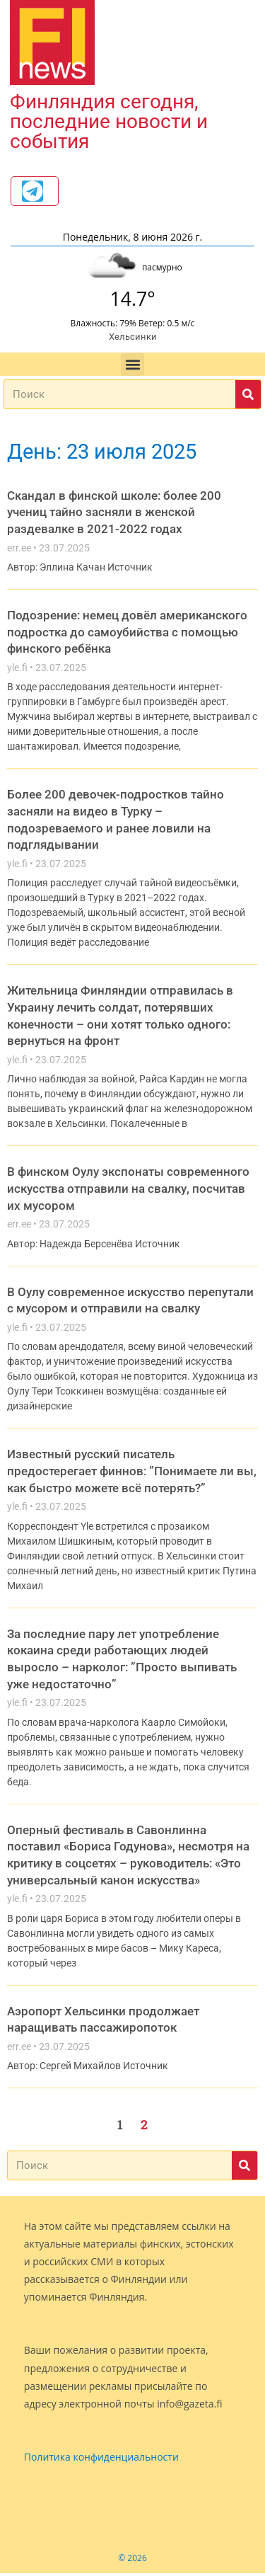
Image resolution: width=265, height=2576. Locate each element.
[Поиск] (248, 397)
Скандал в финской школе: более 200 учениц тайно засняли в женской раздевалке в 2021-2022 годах (114, 515)
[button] (132, 367)
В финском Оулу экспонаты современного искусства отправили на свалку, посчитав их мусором (128, 1191)
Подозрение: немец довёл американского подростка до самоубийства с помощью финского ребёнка (127, 634)
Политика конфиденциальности (101, 2459)
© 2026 (132, 2561)
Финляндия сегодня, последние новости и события (109, 121)
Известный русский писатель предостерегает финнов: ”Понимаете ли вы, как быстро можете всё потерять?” (132, 1473)
